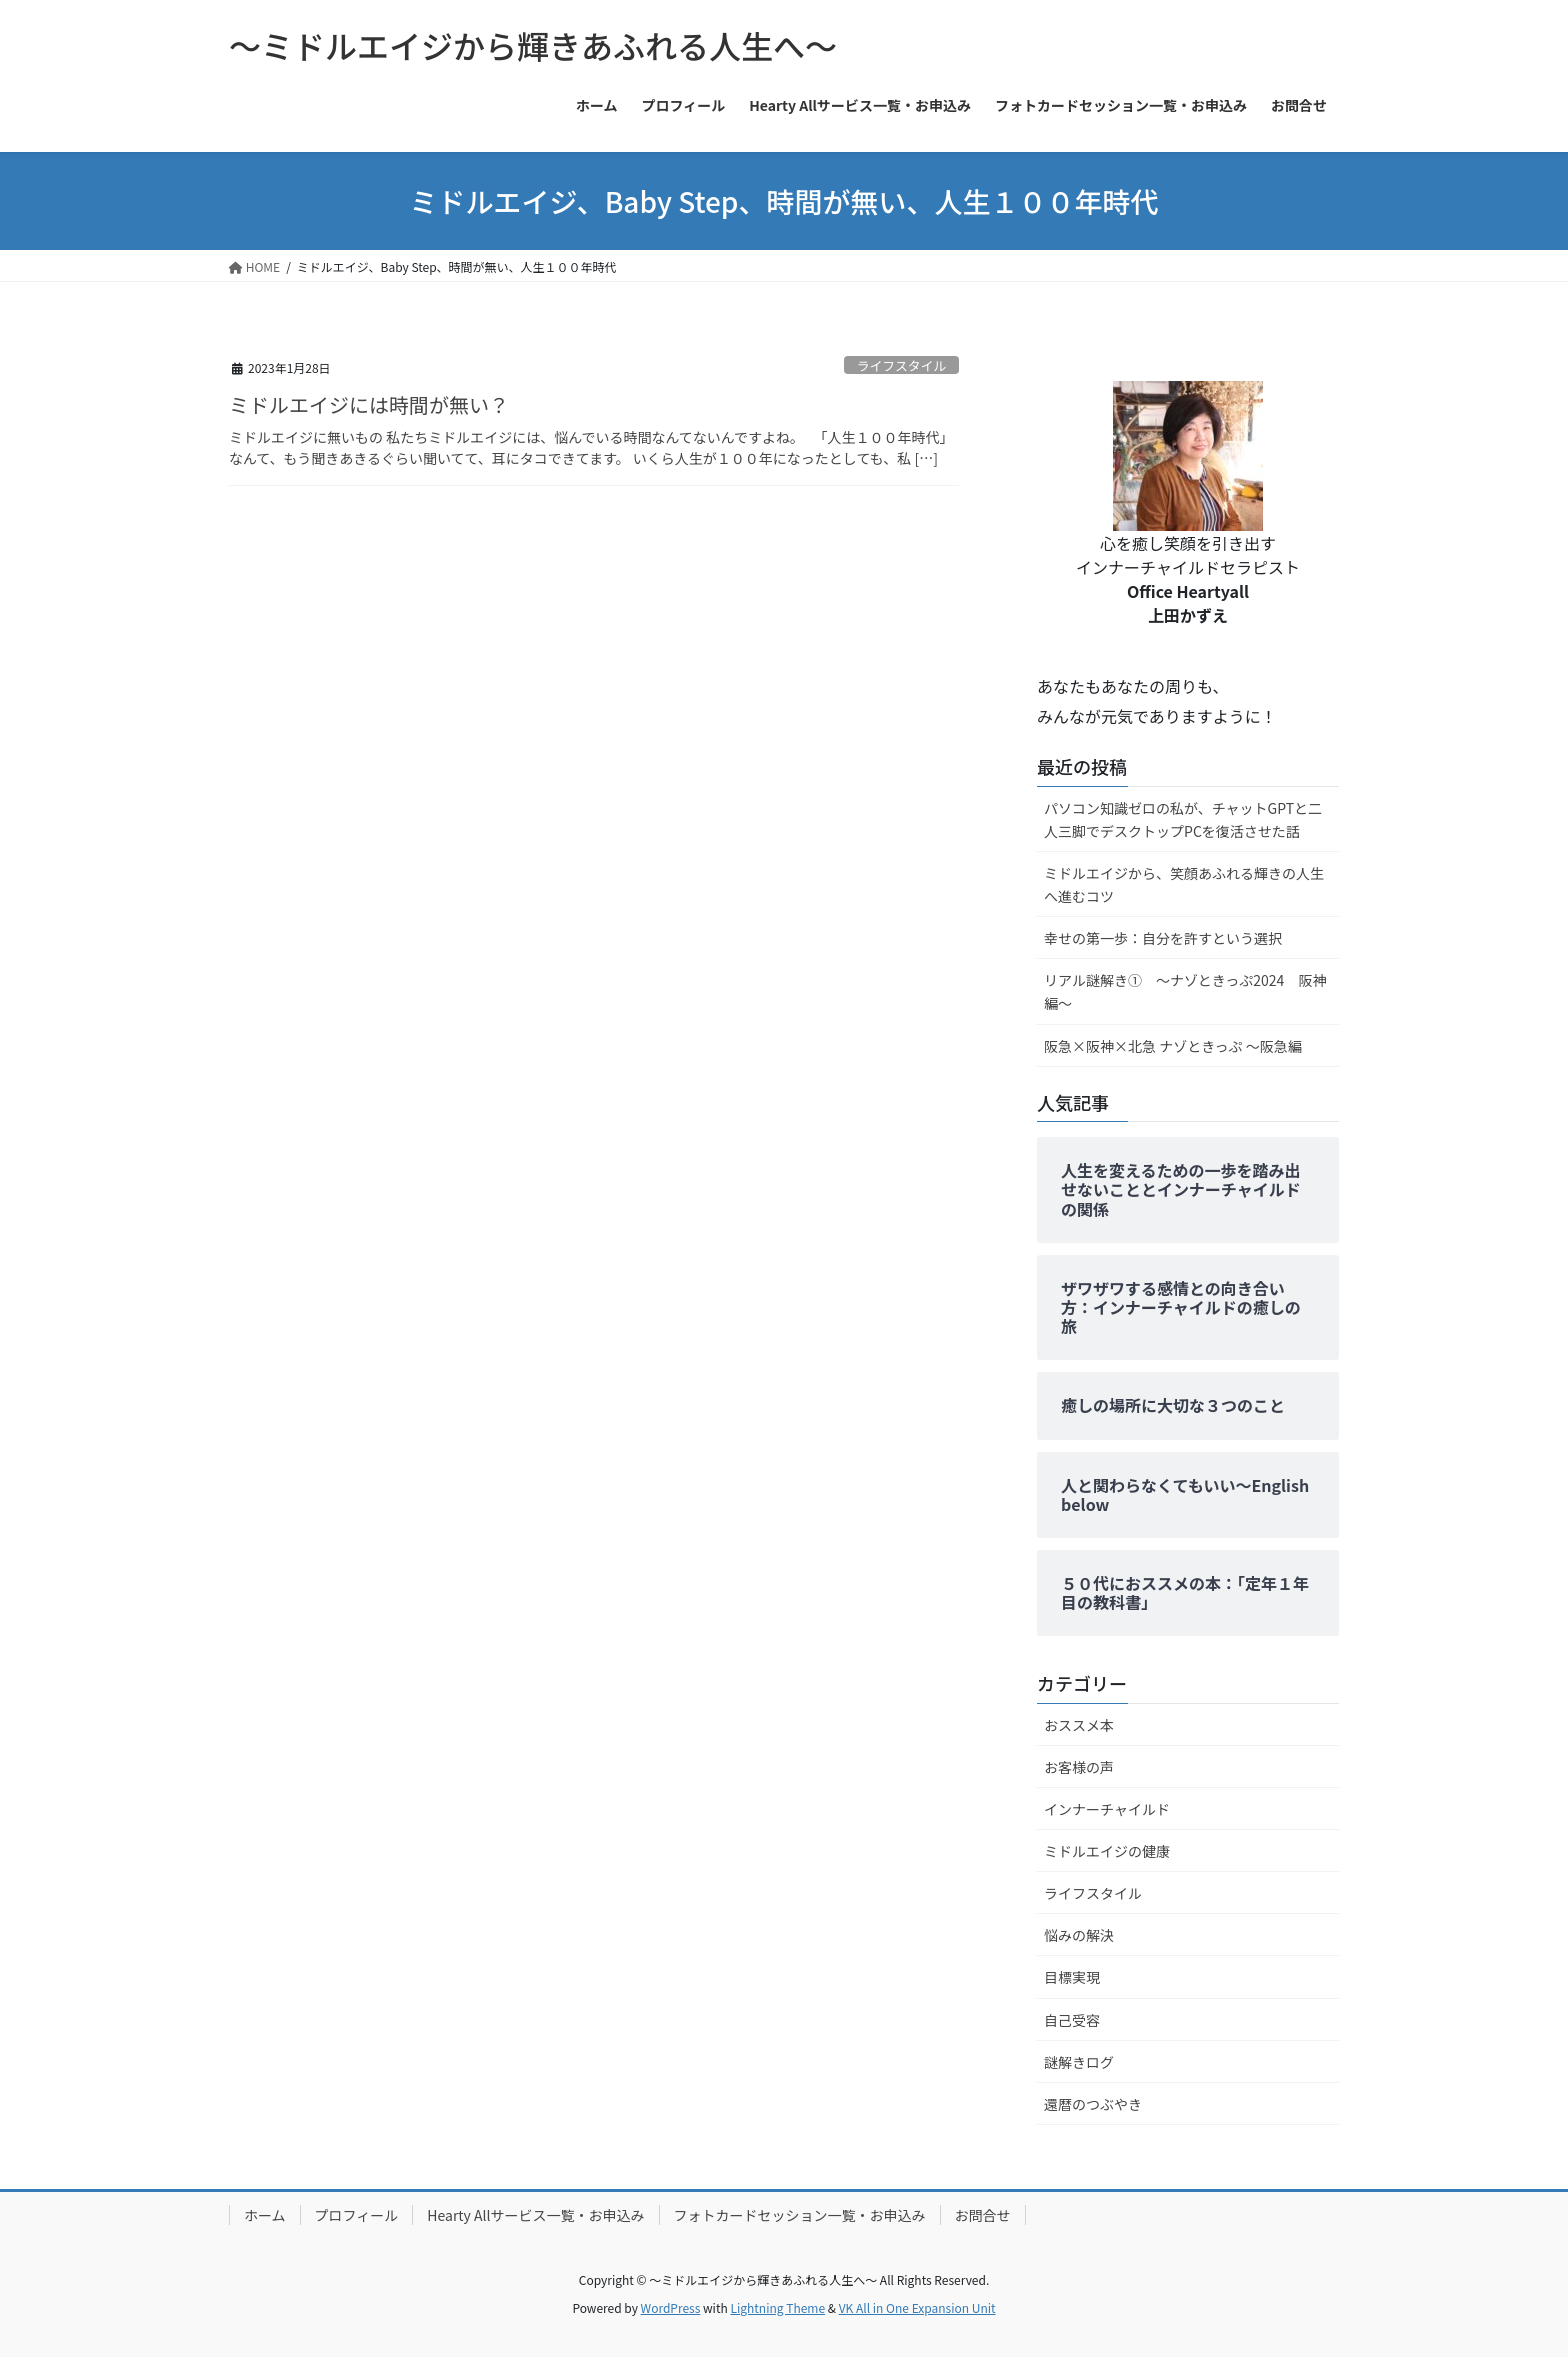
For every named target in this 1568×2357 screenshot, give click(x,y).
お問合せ (983, 2215)
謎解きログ (1079, 2062)
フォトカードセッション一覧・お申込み (800, 2215)
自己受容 (1072, 2020)
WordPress (671, 2307)
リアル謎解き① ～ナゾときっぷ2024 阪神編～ (1185, 991)
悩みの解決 (1079, 1935)
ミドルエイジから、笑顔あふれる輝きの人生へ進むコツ (1184, 884)
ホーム (265, 2215)
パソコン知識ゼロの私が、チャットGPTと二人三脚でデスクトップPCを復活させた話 (1183, 819)
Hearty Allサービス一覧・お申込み (535, 2215)
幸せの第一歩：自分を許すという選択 (1163, 938)
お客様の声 (1079, 1767)
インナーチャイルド (1107, 1809)
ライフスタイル (902, 365)
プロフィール (357, 2215)
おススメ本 (1079, 1725)
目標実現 (1072, 1977)
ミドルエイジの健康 (1107, 1851)
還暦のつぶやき (1093, 2104)
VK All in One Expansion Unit (917, 2307)
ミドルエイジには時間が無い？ (369, 404)
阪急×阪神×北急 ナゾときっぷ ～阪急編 (1173, 1046)
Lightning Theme (777, 2307)
